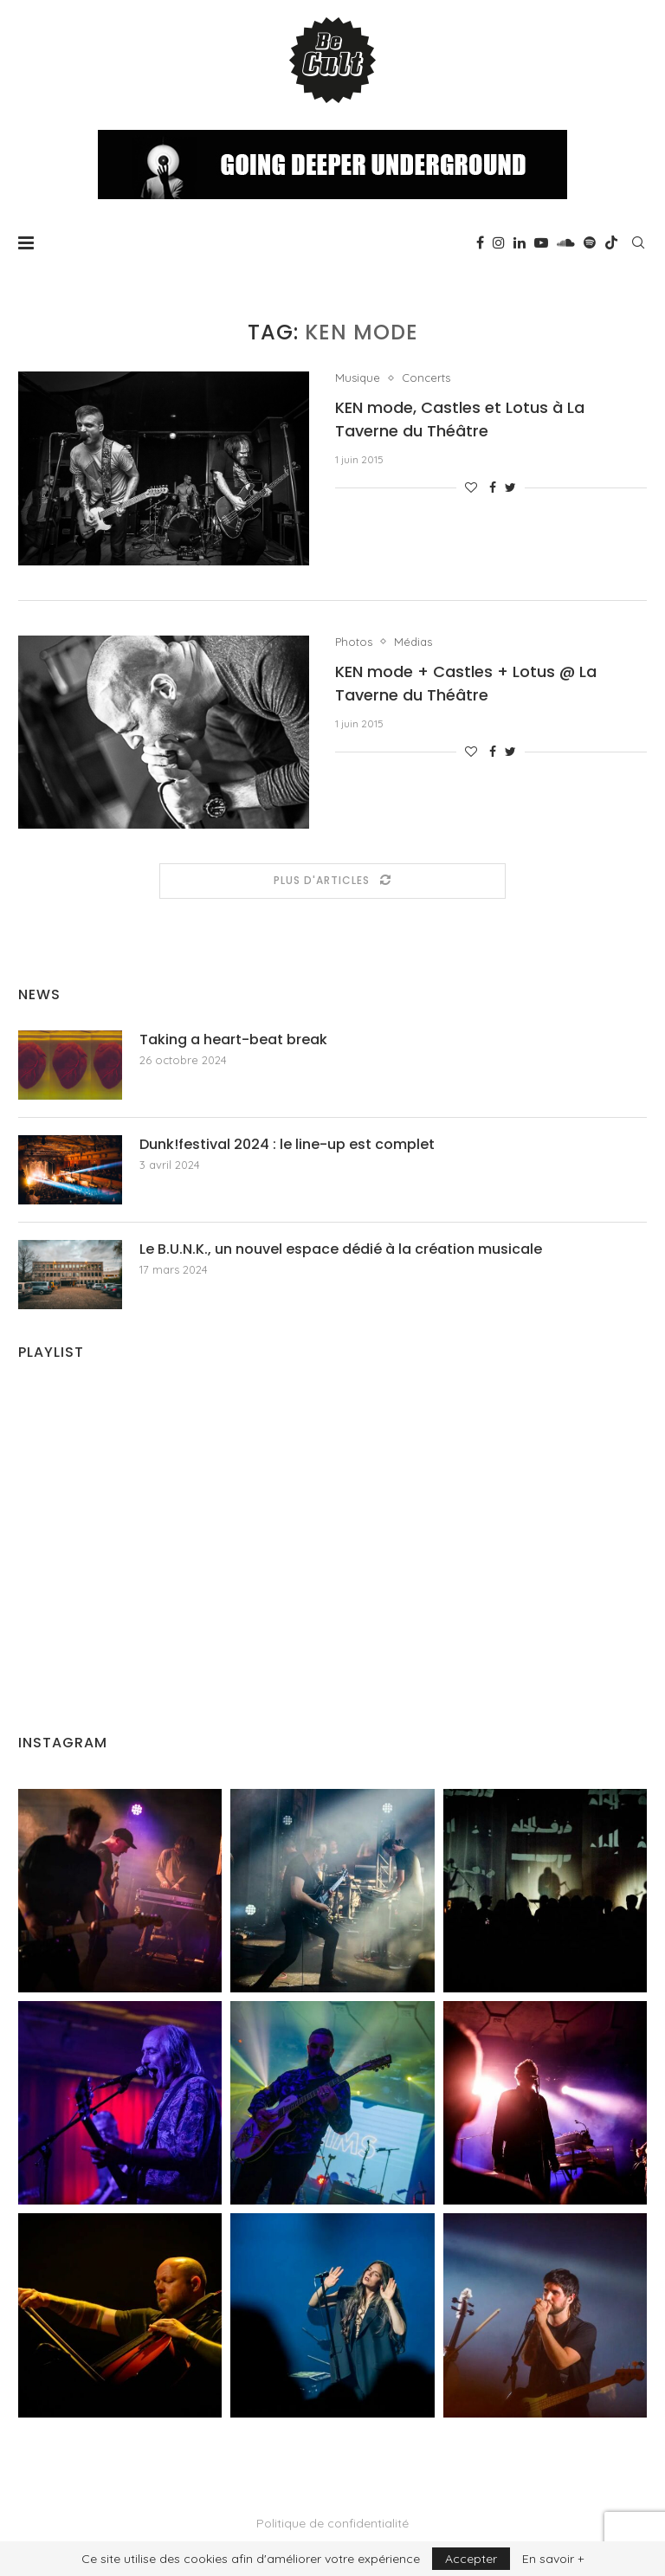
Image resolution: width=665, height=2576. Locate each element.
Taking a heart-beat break (233, 1039)
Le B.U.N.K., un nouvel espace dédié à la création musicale (340, 1249)
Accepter (471, 2558)
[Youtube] (541, 242)
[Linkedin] (519, 242)
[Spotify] (590, 242)
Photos (353, 642)
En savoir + (553, 2559)
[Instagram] (499, 242)
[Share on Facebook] (492, 487)
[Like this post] (471, 487)
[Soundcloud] (566, 242)
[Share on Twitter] (510, 487)
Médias (413, 642)
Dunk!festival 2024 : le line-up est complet (287, 1144)
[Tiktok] (611, 242)
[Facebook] (480, 242)
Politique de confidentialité (332, 2523)
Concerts (426, 377)
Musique (357, 377)
